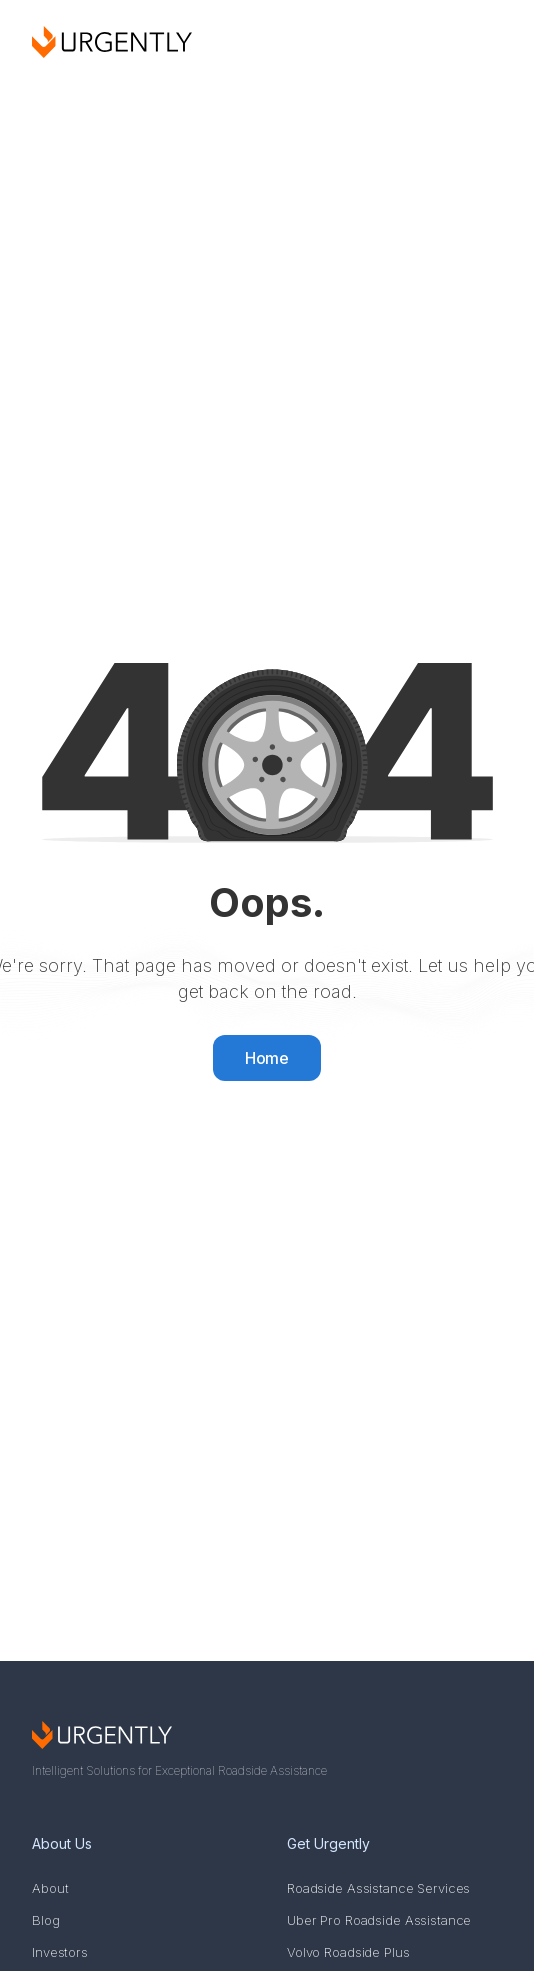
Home (267, 1058)
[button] (479, 42)
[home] (112, 42)
